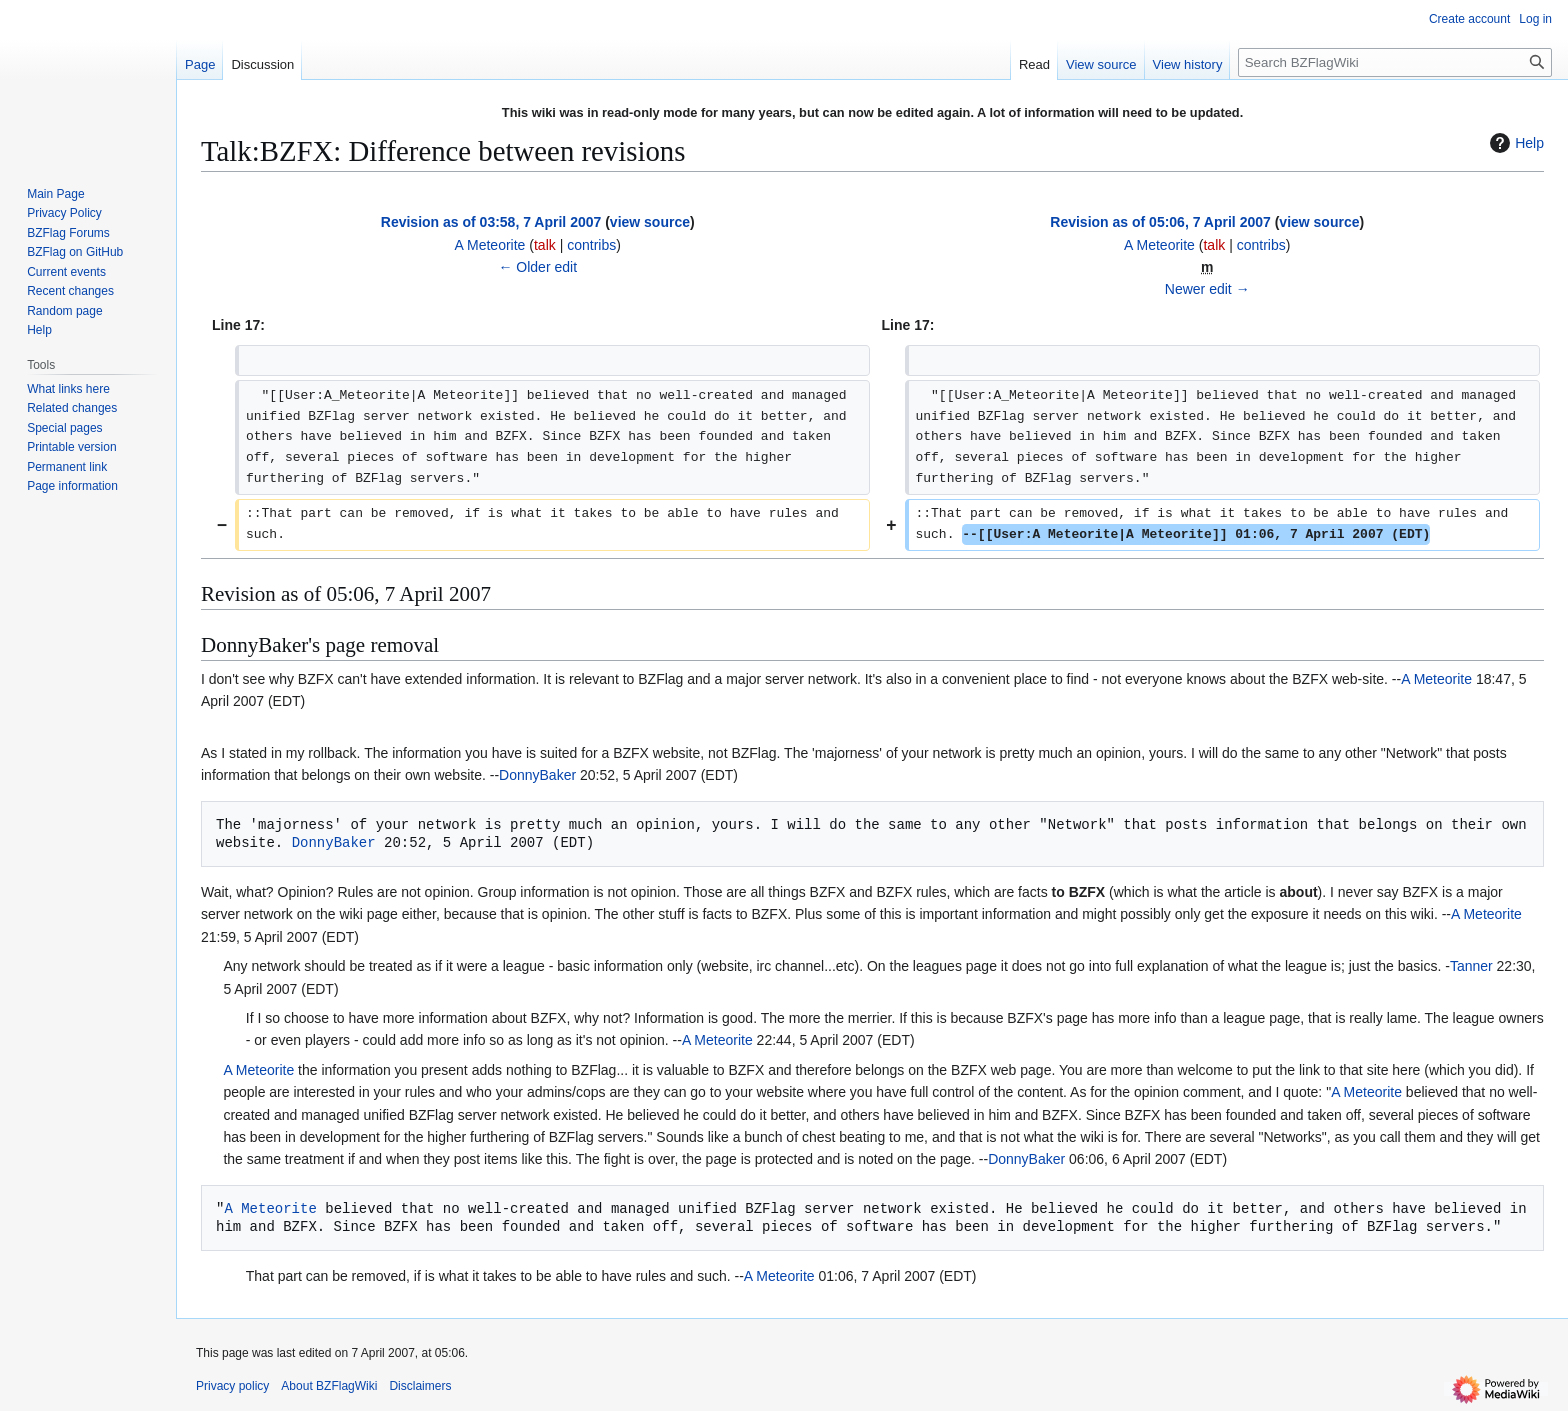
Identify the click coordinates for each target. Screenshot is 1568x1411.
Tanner (1471, 966)
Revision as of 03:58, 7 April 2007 (491, 222)
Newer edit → (1207, 289)
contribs (591, 245)
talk (545, 245)
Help (1514, 143)
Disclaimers (420, 1386)
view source (650, 222)
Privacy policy (232, 1386)
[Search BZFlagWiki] (1395, 62)
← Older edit (537, 267)
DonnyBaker (537, 775)
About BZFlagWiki (329, 1386)
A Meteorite (1436, 679)
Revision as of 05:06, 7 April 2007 (1160, 222)
